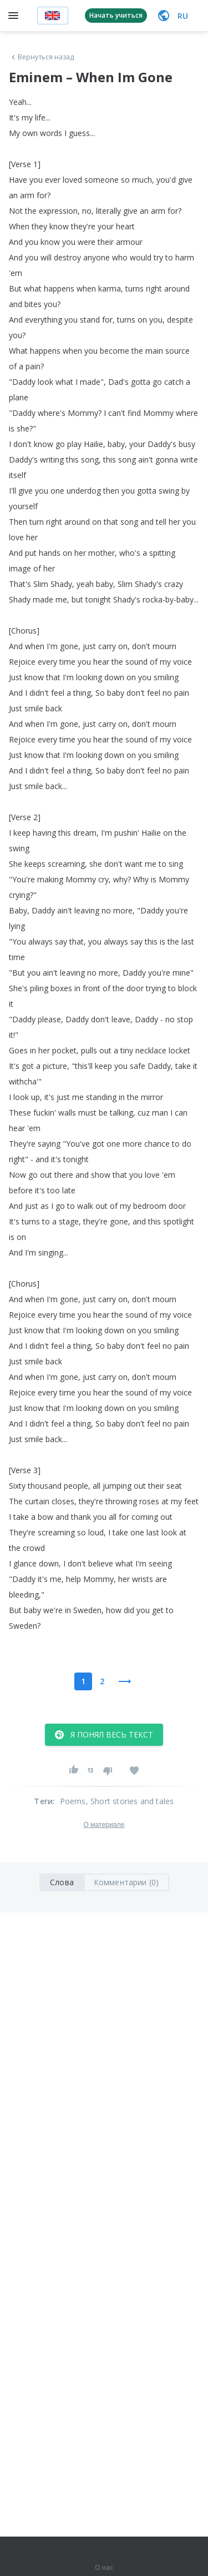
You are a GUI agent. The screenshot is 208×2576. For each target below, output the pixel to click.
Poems (73, 1801)
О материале (103, 1825)
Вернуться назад (41, 57)
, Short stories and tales (130, 1801)
